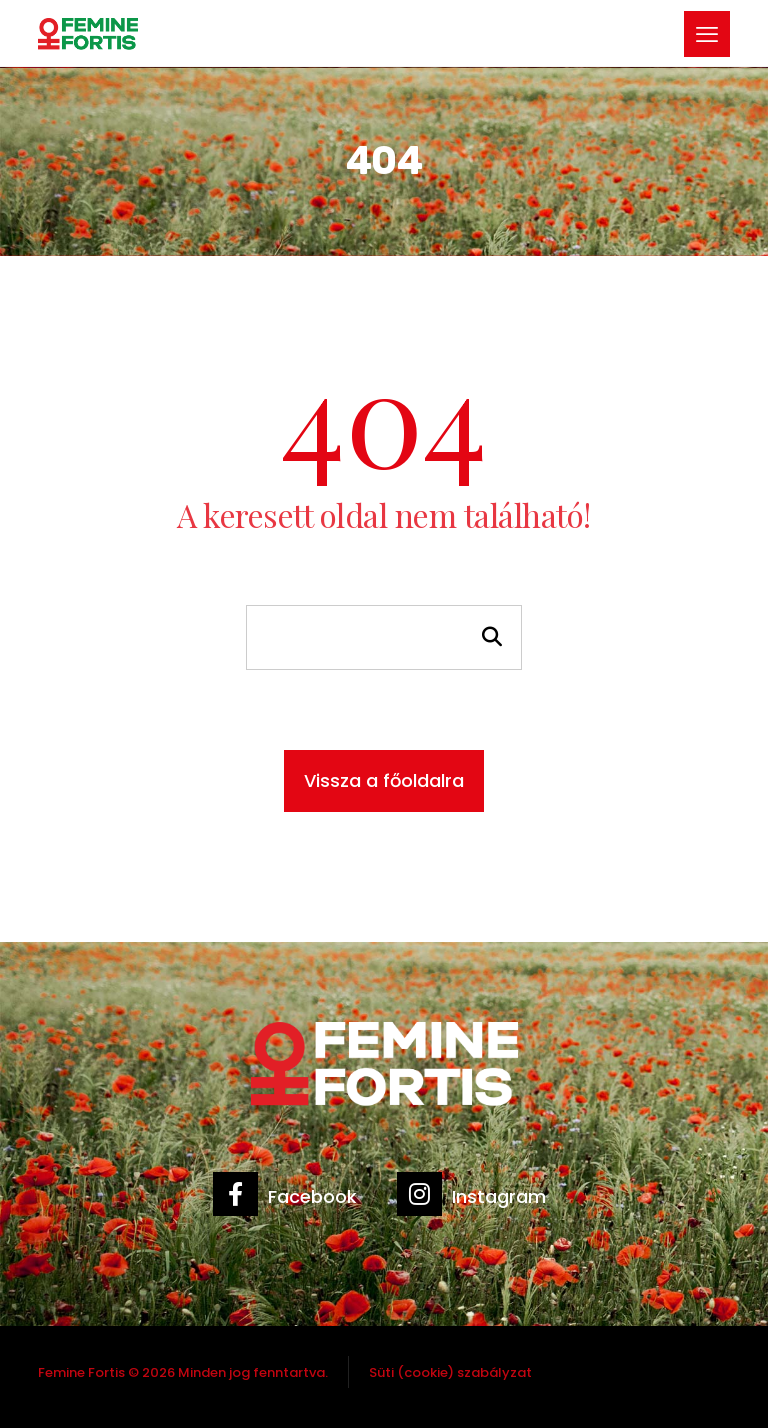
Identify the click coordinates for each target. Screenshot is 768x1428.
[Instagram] (476, 1204)
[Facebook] (290, 1204)
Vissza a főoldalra (384, 780)
